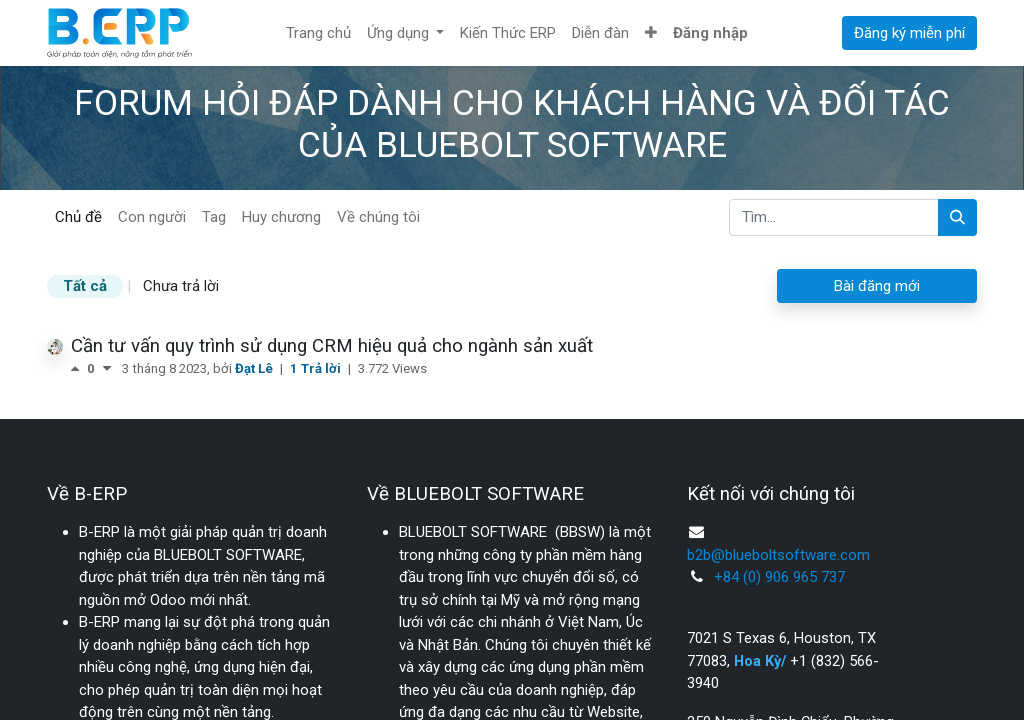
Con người (152, 217)
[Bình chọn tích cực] (79, 368)
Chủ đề (78, 217)
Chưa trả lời (181, 286)
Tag (214, 217)
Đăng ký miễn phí (909, 33)
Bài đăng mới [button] (877, 286)
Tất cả (85, 286)
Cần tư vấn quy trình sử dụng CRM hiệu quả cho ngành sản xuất (332, 346)
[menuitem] (318, 33)
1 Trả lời (317, 368)
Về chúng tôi (378, 217)
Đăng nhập (710, 33)
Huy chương (281, 217)
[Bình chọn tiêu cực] (107, 368)
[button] (651, 33)
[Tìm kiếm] (957, 217)
